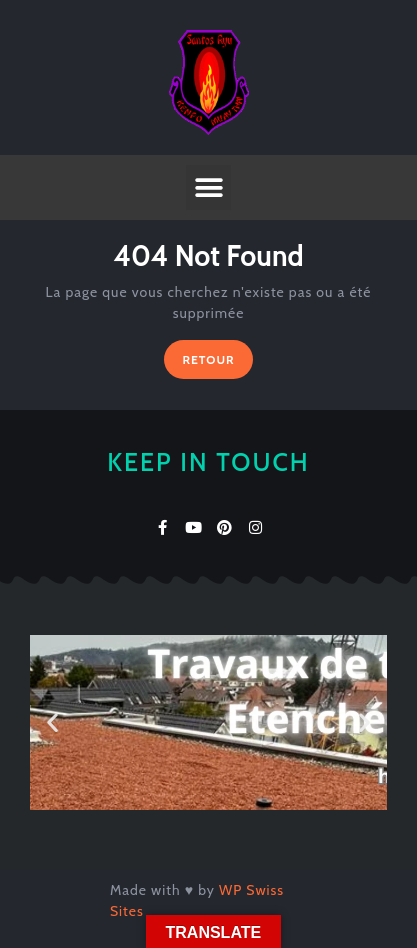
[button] (208, 187)
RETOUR (217, 353)
